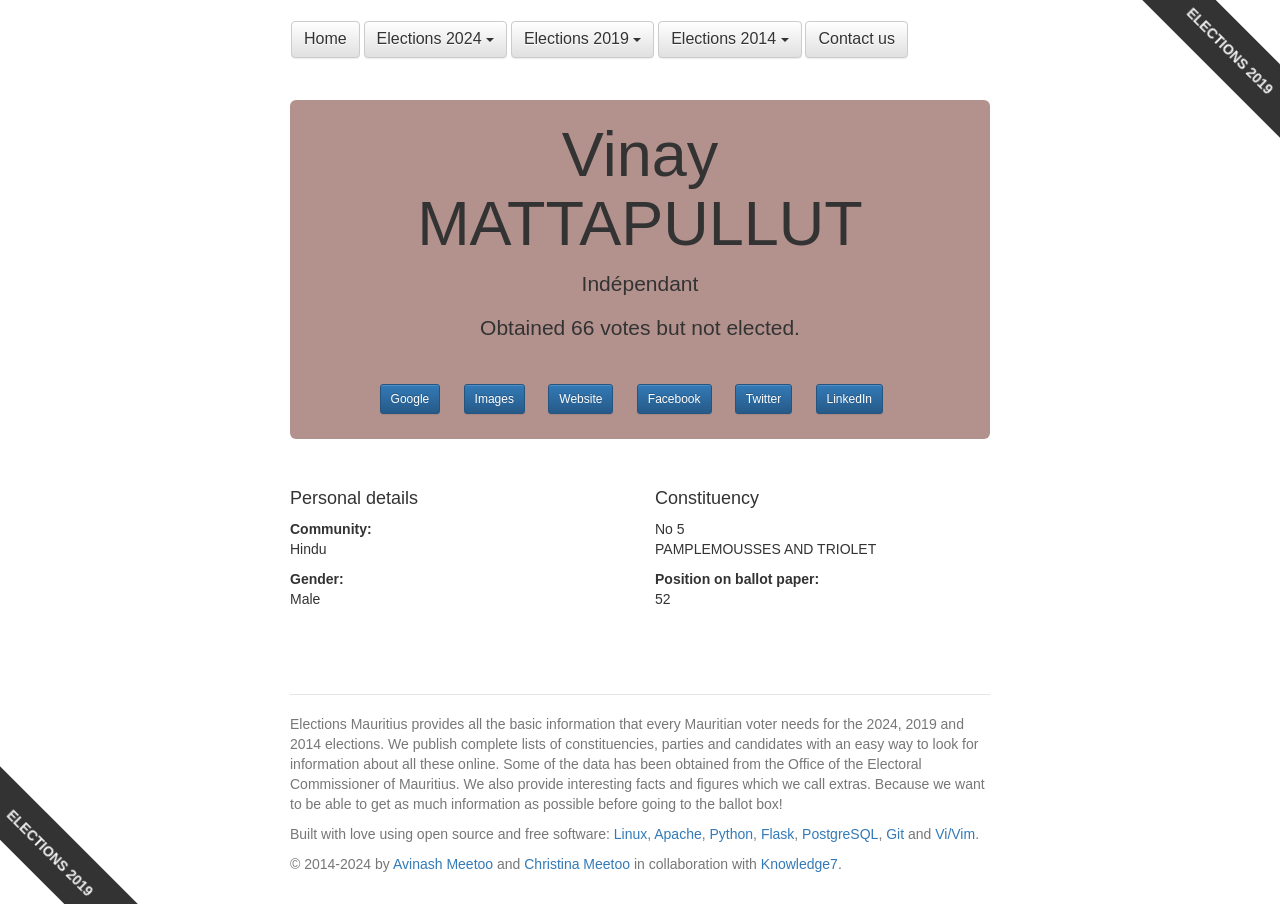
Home (325, 38)
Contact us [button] (856, 38)
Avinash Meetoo (443, 864)
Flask (777, 834)
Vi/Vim (955, 834)
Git (895, 834)
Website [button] (580, 399)
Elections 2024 (435, 38)
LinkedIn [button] (849, 399)
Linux (630, 834)
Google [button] (410, 399)
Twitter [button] (763, 399)
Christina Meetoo (577, 864)
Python (732, 834)
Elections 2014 (729, 38)
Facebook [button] (674, 399)
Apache (677, 834)
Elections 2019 (582, 38)
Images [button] (494, 399)
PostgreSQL (840, 834)
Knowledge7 (799, 864)
